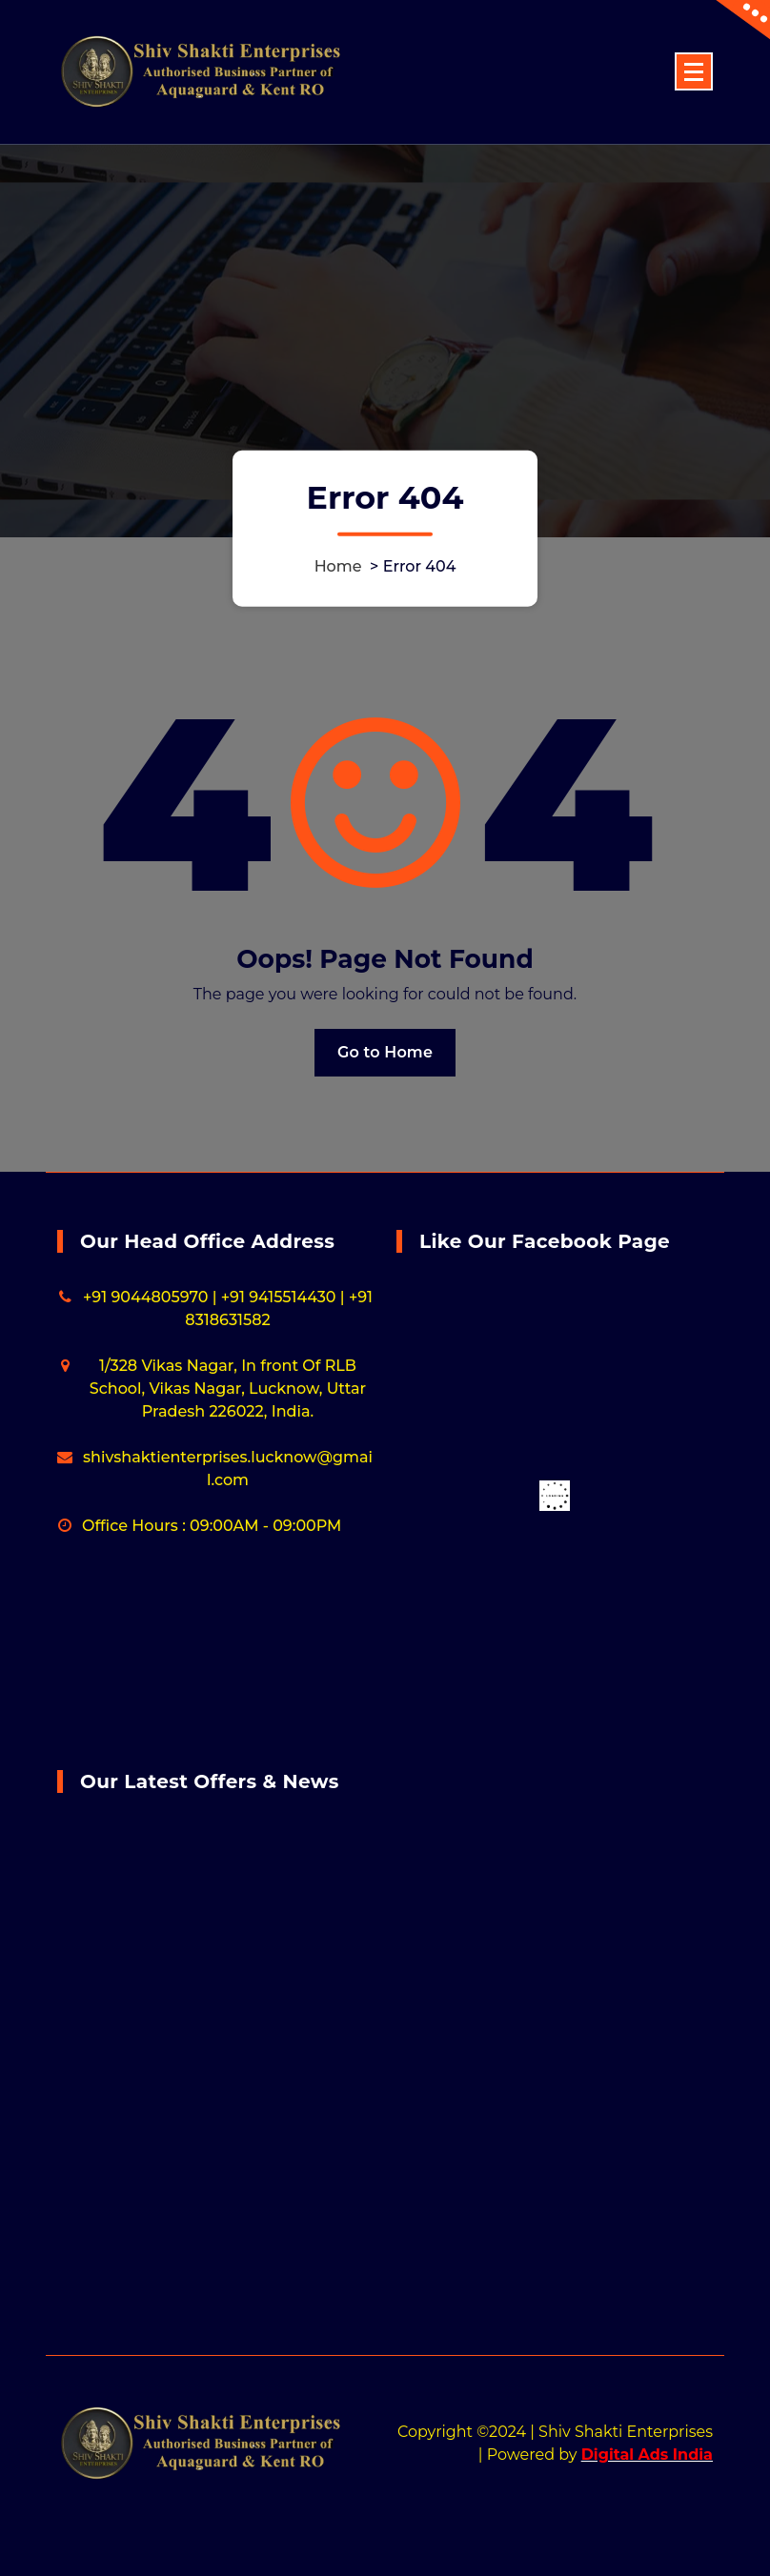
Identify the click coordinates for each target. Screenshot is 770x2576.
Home (338, 565)
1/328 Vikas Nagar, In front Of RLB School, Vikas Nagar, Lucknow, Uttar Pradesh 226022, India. (228, 1388)
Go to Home (385, 1052)
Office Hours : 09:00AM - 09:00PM (211, 1526)
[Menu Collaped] (694, 71)
